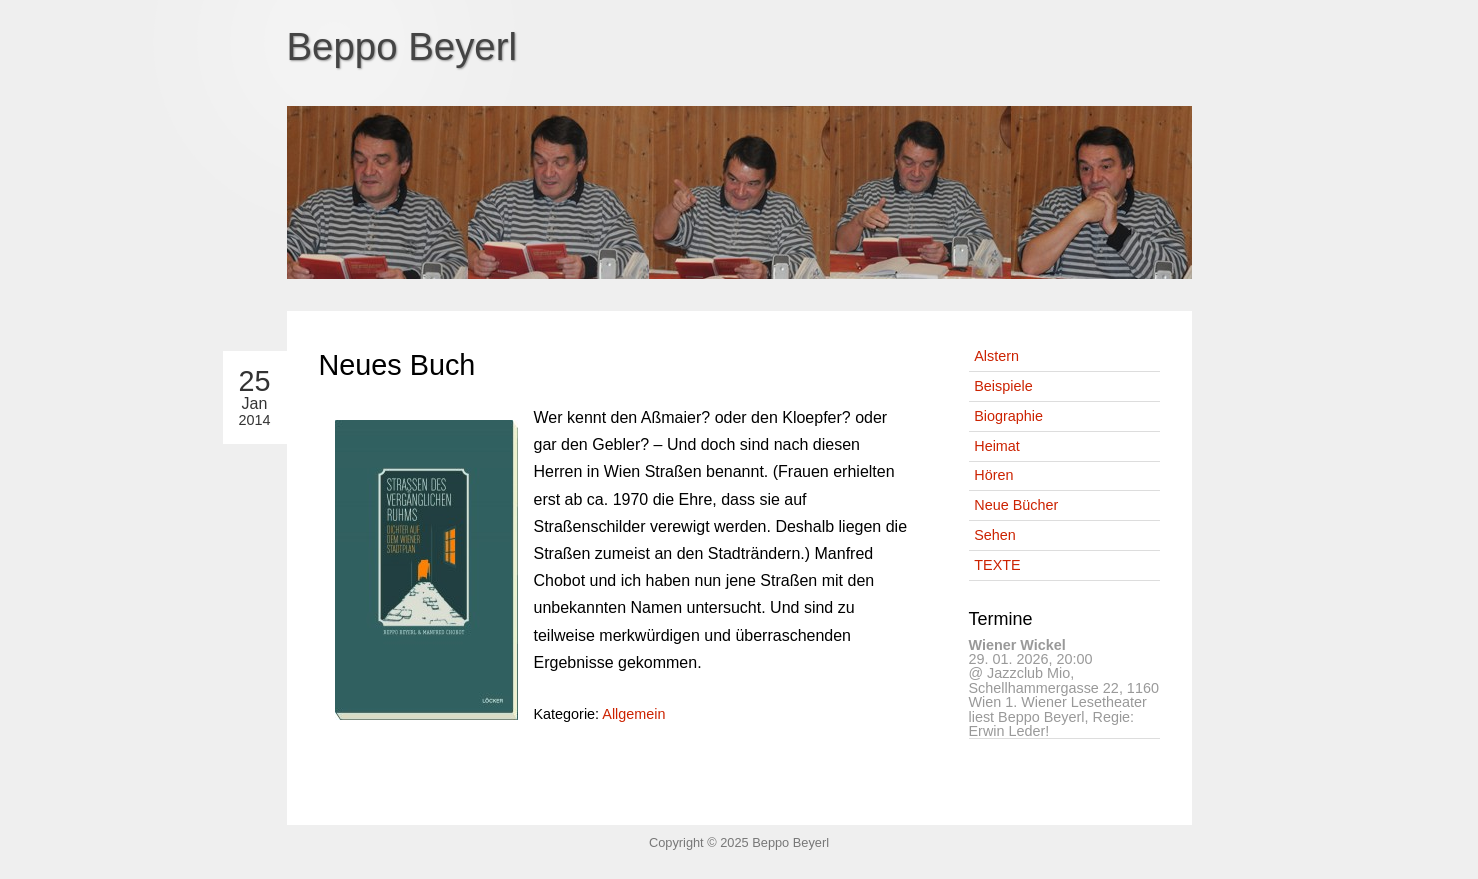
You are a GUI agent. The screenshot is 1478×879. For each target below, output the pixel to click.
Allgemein (633, 714)
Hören (993, 475)
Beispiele (1003, 386)
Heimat (997, 446)
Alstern (996, 356)
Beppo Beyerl (402, 46)
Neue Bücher (1016, 505)
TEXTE (997, 565)
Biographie (1008, 416)
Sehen (995, 535)
